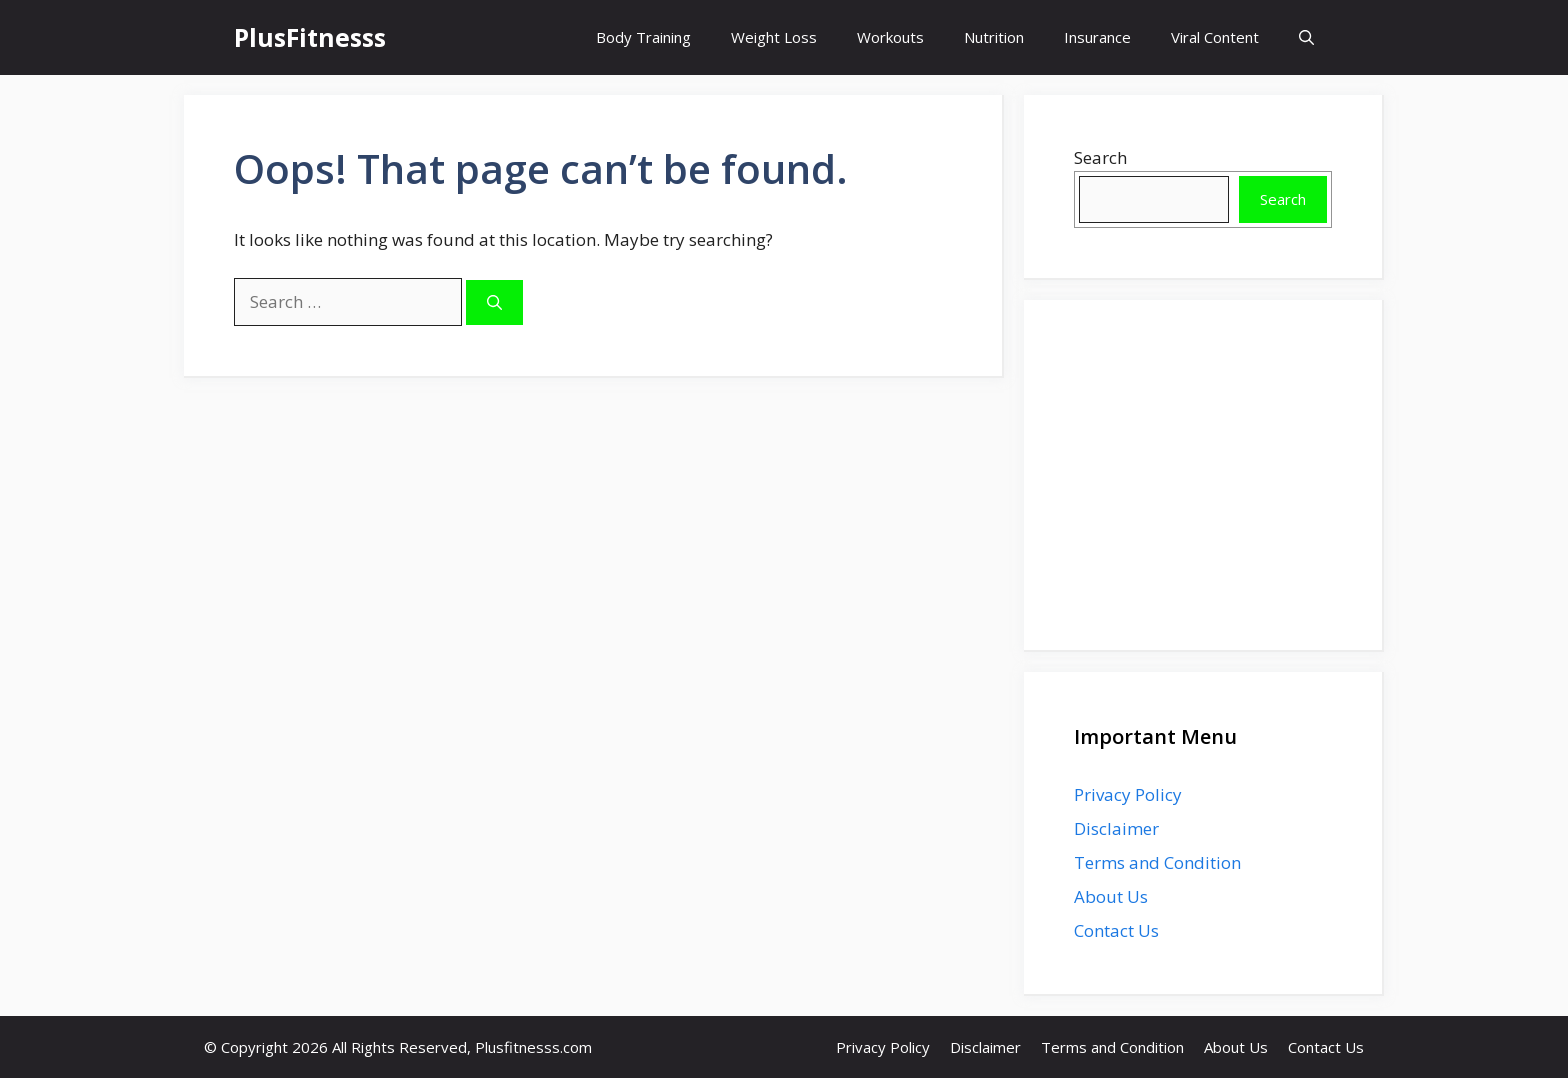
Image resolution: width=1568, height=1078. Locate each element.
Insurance (1097, 37)
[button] (1306, 37)
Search (1100, 157)
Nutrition (994, 37)
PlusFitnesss (310, 37)
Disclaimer (1116, 828)
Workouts (890, 37)
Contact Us (1116, 930)
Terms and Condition (1157, 862)
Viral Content (1215, 37)
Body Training (643, 37)
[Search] (494, 302)
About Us (1111, 896)
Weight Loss (774, 37)
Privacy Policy (1128, 794)
